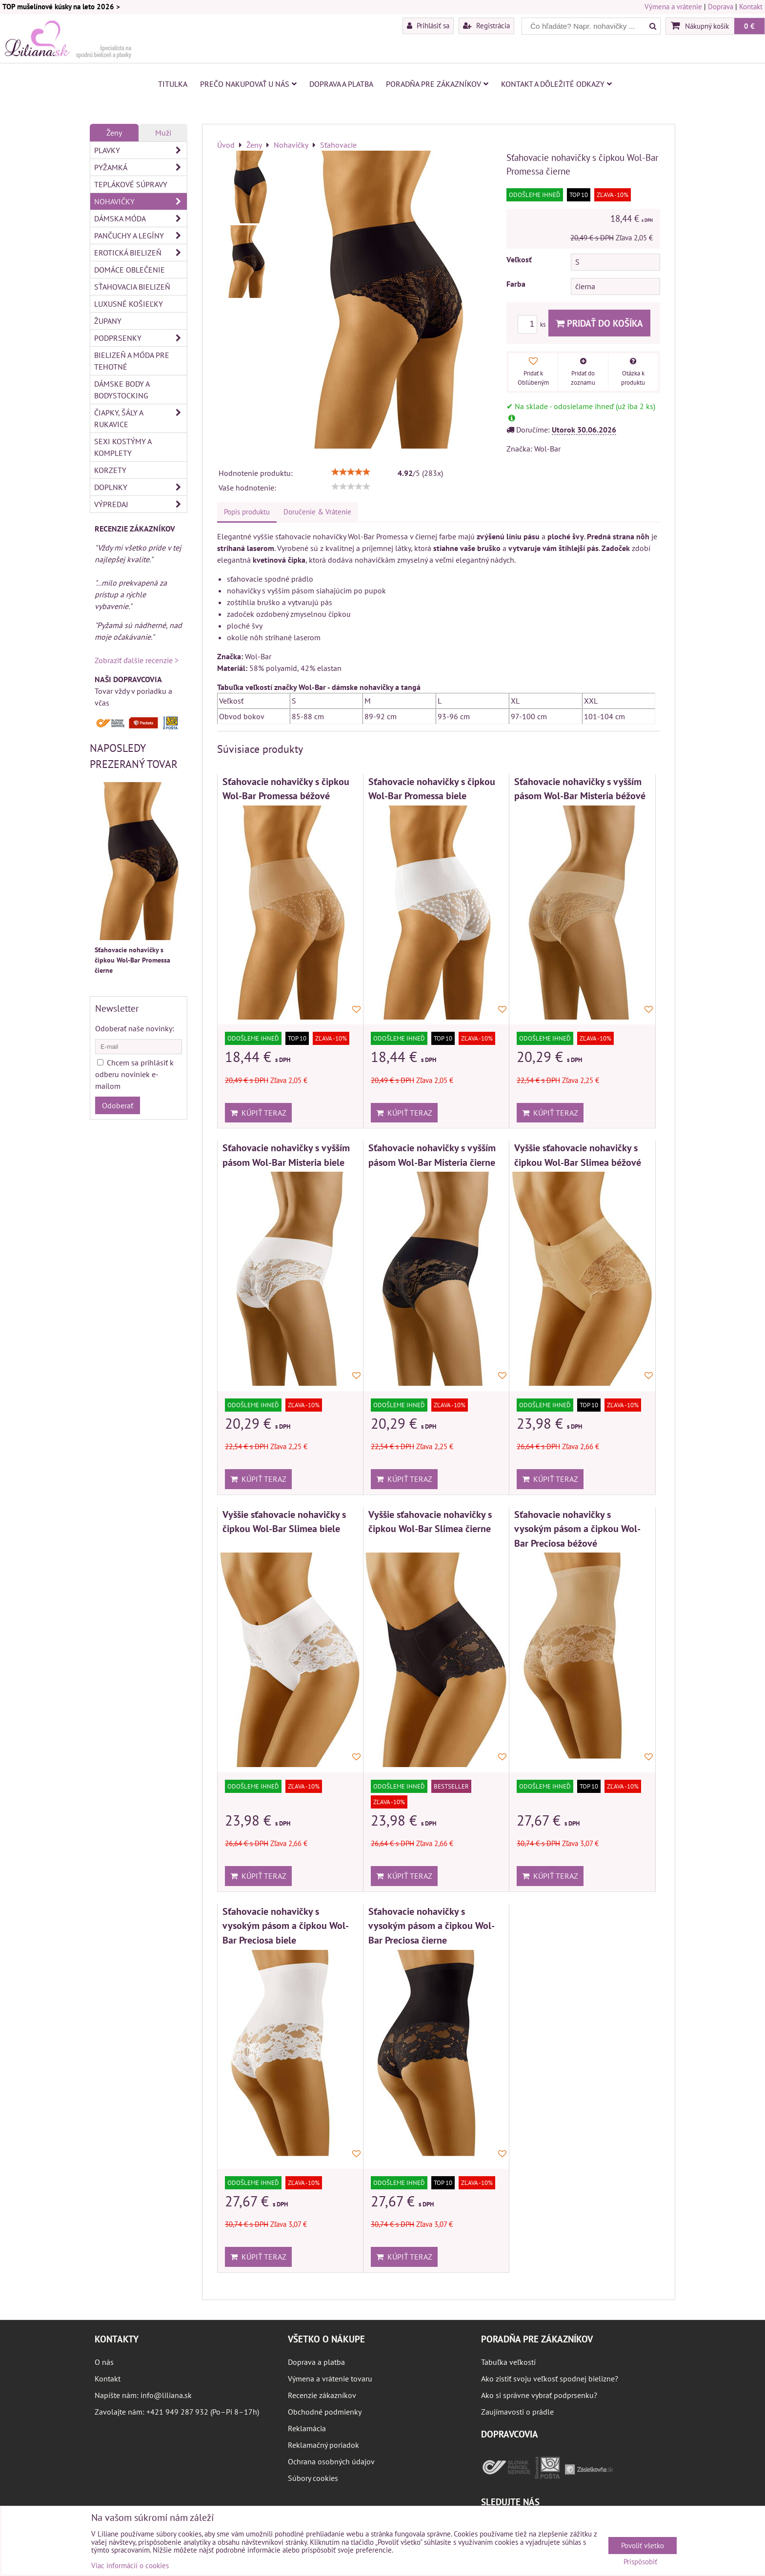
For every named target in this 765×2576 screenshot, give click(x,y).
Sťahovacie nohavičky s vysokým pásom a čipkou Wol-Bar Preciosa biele (285, 1925)
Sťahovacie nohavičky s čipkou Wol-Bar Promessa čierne (132, 960)
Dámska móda (140, 218)
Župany (107, 321)
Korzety (110, 470)
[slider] (350, 472)
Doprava (720, 6)
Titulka (172, 84)
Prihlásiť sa (428, 25)
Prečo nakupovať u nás (248, 84)
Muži (163, 133)
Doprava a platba (341, 84)
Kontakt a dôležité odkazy (556, 84)
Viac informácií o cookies (130, 2565)
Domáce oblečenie (129, 270)
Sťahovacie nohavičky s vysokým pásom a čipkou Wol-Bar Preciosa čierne (431, 1925)
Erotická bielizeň (140, 252)
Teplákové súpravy (130, 184)
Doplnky (140, 487)
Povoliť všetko (642, 2545)
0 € (749, 26)
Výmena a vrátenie (673, 6)
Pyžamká (140, 167)
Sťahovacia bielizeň (132, 287)
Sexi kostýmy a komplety (123, 447)
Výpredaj (140, 504)
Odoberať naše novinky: (134, 1028)
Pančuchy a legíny (140, 235)
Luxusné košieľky (128, 304)
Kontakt (751, 6)
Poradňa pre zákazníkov (437, 84)
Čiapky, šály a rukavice (140, 418)
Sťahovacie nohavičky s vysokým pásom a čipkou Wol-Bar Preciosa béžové (577, 1528)
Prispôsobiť (640, 2562)
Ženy (114, 133)
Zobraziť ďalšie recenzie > (137, 660)
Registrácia (486, 25)
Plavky (140, 150)
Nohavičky (140, 201)
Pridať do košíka (599, 323)
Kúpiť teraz (258, 1113)
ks (533, 324)
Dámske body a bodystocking (122, 389)
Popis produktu (247, 511)
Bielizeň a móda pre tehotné (131, 361)
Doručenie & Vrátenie (317, 511)
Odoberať (117, 1105)
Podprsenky (140, 338)
